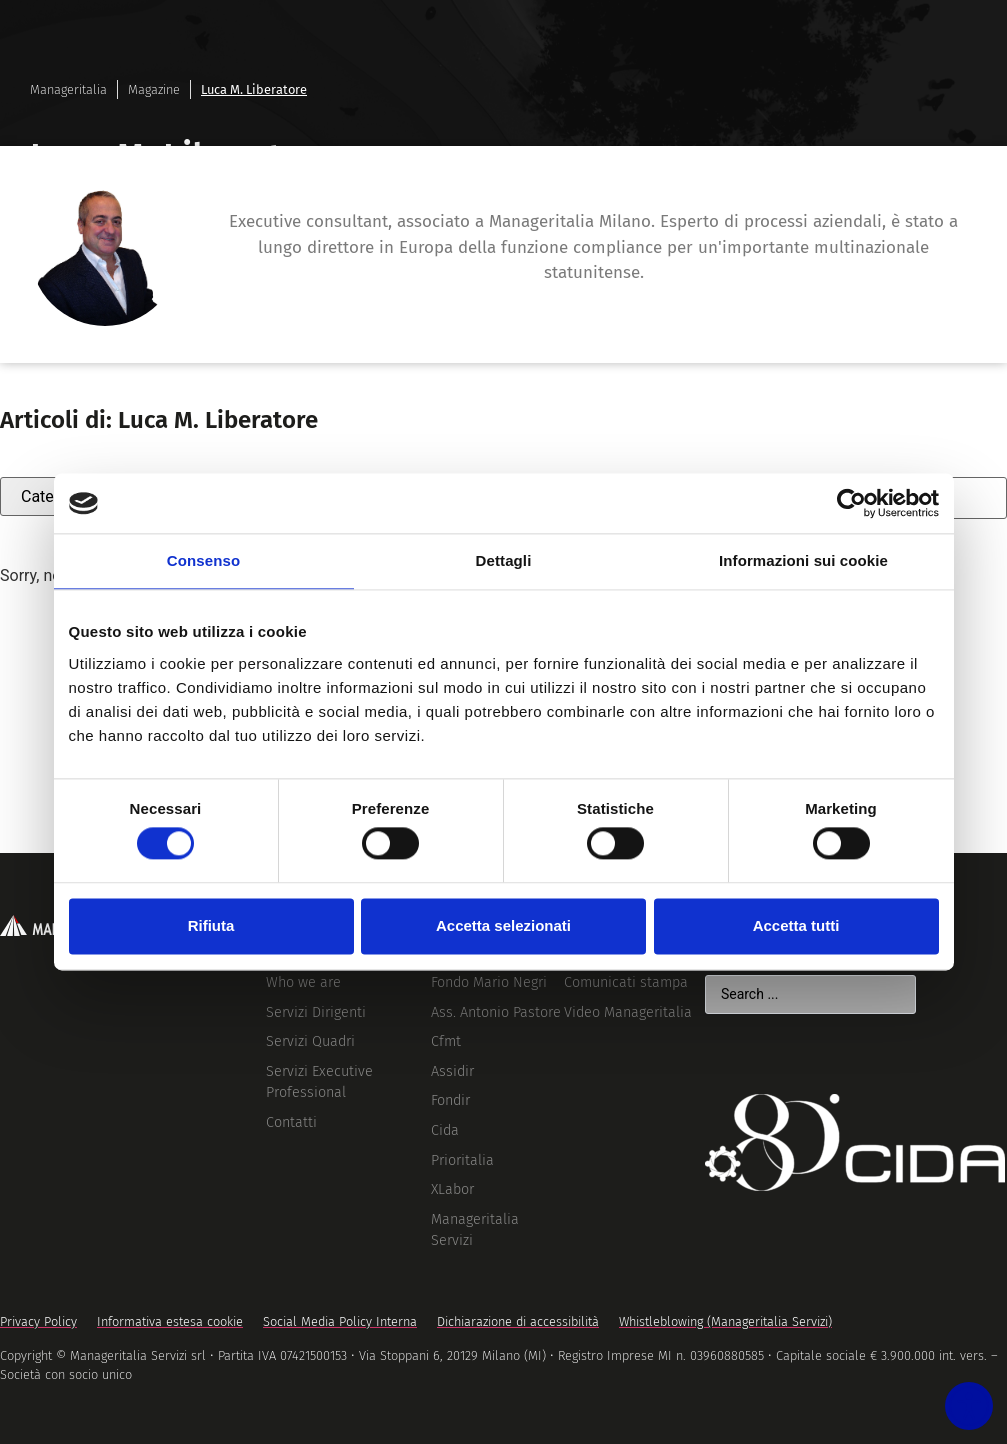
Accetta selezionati (503, 925)
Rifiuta (211, 925)
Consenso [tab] (203, 560)
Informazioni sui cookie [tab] (803, 560)
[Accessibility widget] (959, 1396)
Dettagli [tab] (504, 560)
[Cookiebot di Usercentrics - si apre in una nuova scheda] (851, 503)
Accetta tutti (796, 925)
